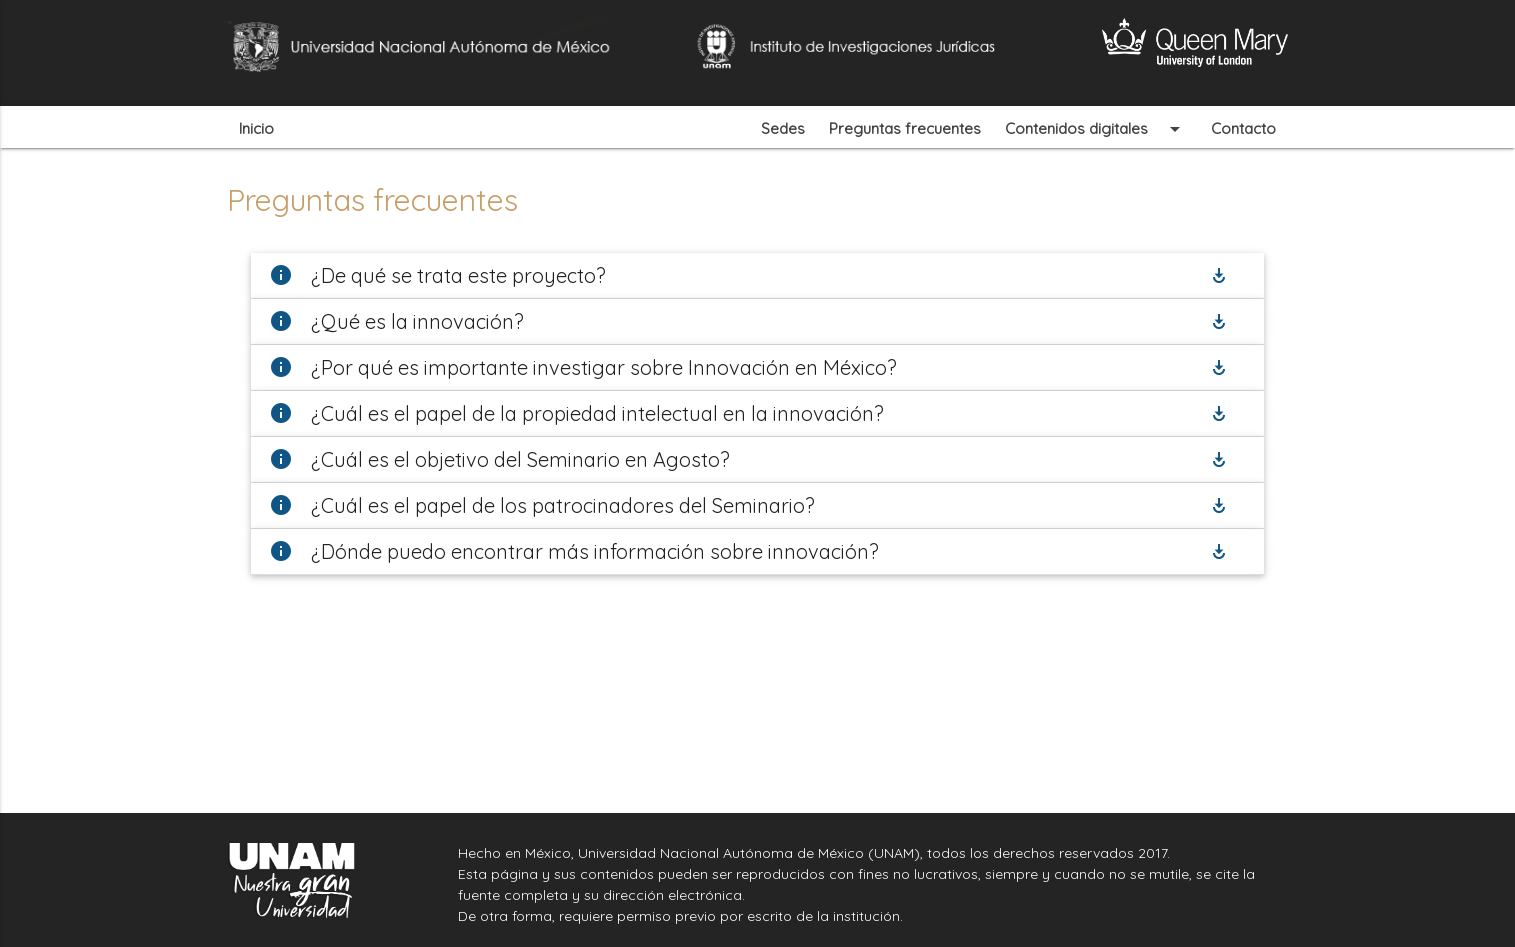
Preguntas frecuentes (905, 128)
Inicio (256, 128)
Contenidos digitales (1096, 128)
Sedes (783, 128)
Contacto (1243, 128)
